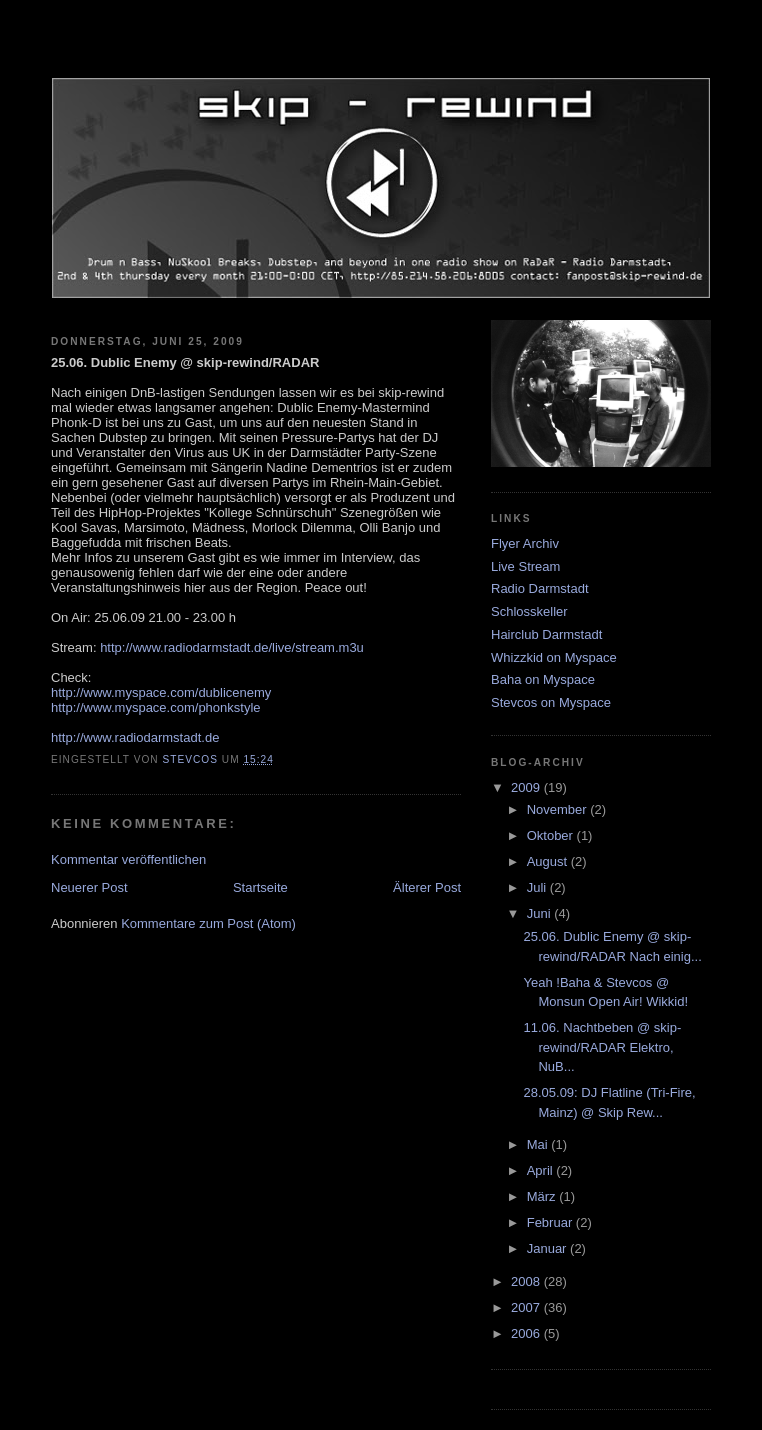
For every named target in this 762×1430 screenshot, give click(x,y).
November (559, 809)
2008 (527, 1281)
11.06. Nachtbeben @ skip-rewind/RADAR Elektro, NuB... (602, 1047)
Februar (551, 1222)
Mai (539, 1144)
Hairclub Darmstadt (546, 634)
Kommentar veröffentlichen (128, 859)
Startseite (260, 887)
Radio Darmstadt (540, 588)
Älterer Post (427, 887)
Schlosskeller (529, 611)
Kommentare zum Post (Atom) (208, 923)
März (543, 1196)
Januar (548, 1248)
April (542, 1170)
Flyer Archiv (525, 543)
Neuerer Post (89, 887)
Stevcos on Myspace (551, 702)
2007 (527, 1307)
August (549, 861)
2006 (527, 1333)
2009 (527, 787)
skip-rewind (381, 55)
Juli (538, 887)
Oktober (552, 835)
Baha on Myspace (543, 679)
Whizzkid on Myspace (554, 657)
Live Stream (525, 566)
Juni (540, 913)
